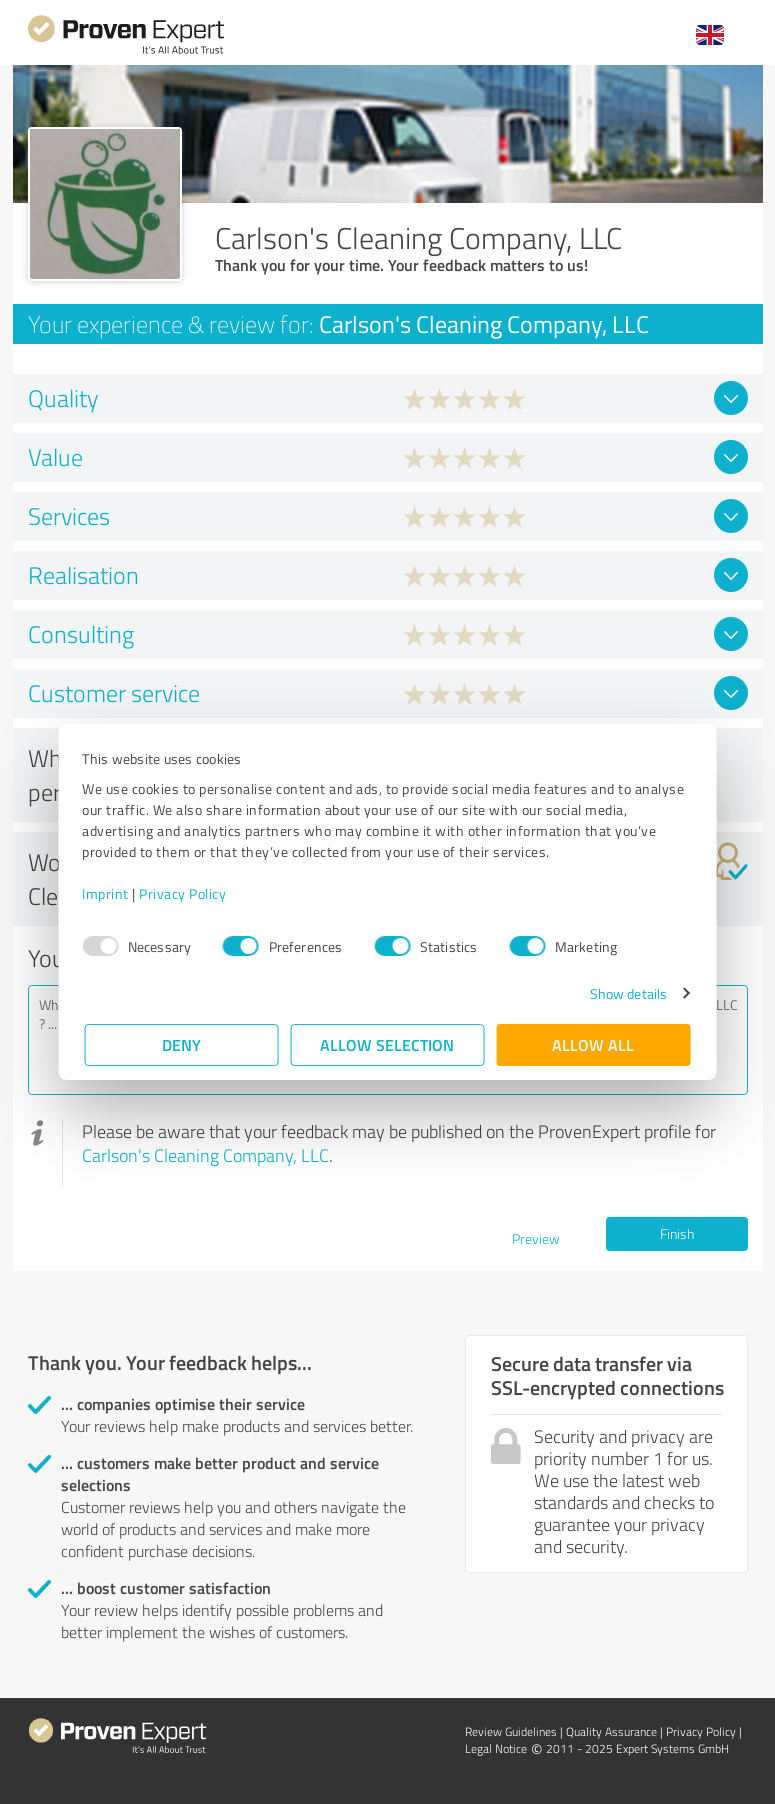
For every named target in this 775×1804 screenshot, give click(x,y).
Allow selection (388, 1044)
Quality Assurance (611, 1731)
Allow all (594, 1044)
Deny (181, 1044)
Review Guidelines (511, 1731)
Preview (536, 1238)
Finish (677, 1233)
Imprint (108, 893)
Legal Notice (496, 1748)
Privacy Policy (185, 893)
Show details (625, 993)
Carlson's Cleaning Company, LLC (205, 1155)
